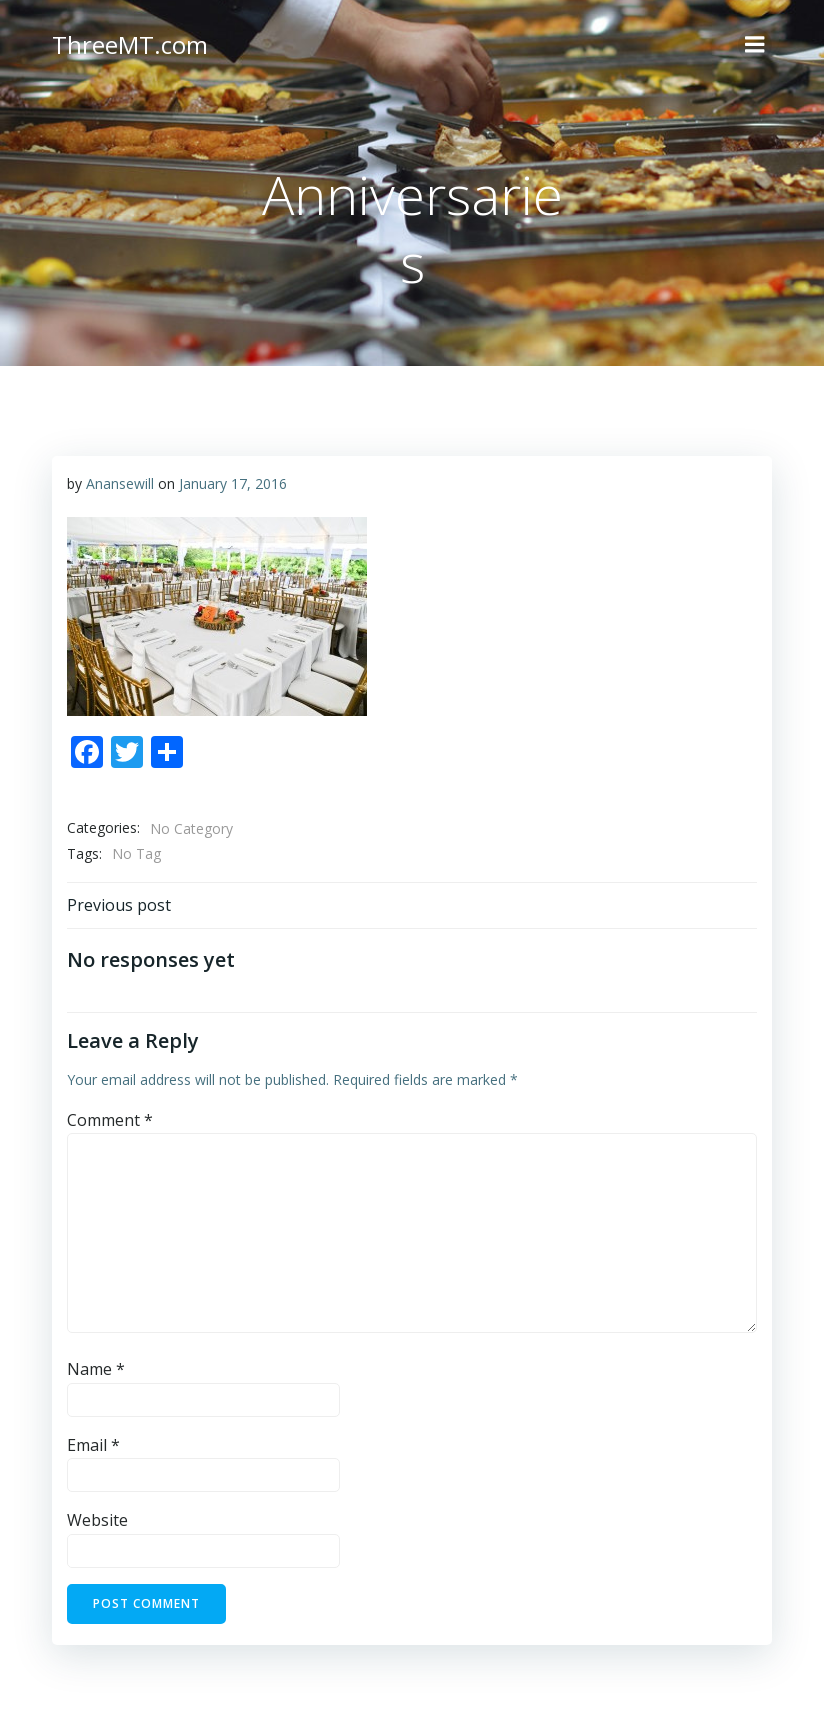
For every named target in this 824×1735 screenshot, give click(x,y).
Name (96, 1369)
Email (93, 1445)
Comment (110, 1120)
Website (97, 1520)
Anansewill (120, 483)
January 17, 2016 (233, 483)
